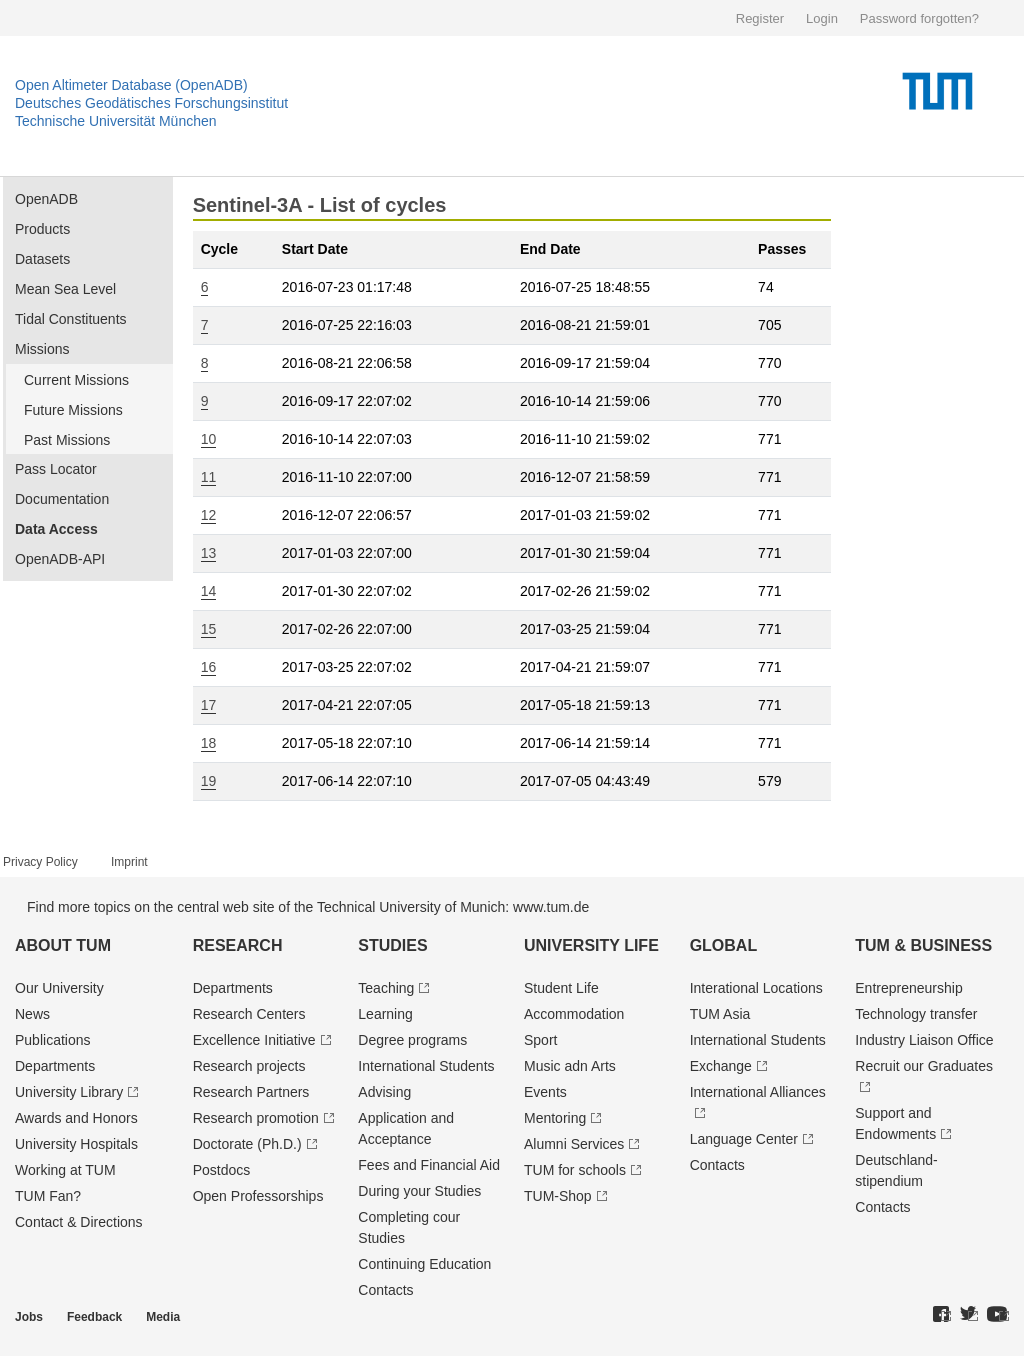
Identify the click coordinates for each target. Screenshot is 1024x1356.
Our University (59, 988)
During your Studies (419, 1191)
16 (209, 667)
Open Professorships (258, 1196)
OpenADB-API (60, 559)
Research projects (249, 1066)
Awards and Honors (76, 1118)
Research (238, 945)
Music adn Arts (570, 1066)
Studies (392, 945)
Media (163, 1317)
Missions (42, 349)
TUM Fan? (48, 1196)
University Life (591, 945)
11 (209, 477)
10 (209, 439)
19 (209, 781)
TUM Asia (720, 1014)
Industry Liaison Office (924, 1040)
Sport (540, 1040)
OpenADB (46, 199)
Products (42, 229)
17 (209, 705)
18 (209, 743)
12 (209, 515)
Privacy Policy (40, 862)
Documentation (62, 499)
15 (209, 629)
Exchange (721, 1066)
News (32, 1014)
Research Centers (249, 1014)
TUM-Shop (558, 1196)
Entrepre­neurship (908, 988)
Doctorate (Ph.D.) (247, 1144)
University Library (69, 1092)
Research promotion (256, 1118)
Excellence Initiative (254, 1040)
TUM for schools (575, 1170)
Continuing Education (424, 1264)
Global (724, 945)
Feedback (94, 1317)
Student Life (561, 988)
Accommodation (574, 1014)
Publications (53, 1040)
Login (822, 18)
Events (545, 1092)
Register (760, 18)
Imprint (129, 862)
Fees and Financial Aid (429, 1165)
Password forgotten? (919, 18)
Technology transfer (916, 1014)
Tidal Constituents (71, 319)
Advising (384, 1092)
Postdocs (222, 1170)
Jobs (29, 1317)
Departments (55, 1066)
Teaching (386, 988)
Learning (385, 1014)
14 (209, 591)
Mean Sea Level (65, 289)
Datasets (42, 259)
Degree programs (412, 1040)
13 (209, 553)
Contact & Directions (79, 1222)
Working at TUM (65, 1170)
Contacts (385, 1290)
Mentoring (555, 1118)
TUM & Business (923, 945)
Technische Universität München (116, 121)
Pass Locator (56, 469)
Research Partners (251, 1092)
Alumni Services (574, 1144)
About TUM (63, 945)
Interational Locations (756, 988)
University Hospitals (76, 1144)
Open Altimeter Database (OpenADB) (131, 85)
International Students (426, 1066)
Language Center (744, 1139)
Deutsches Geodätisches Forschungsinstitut (151, 103)
